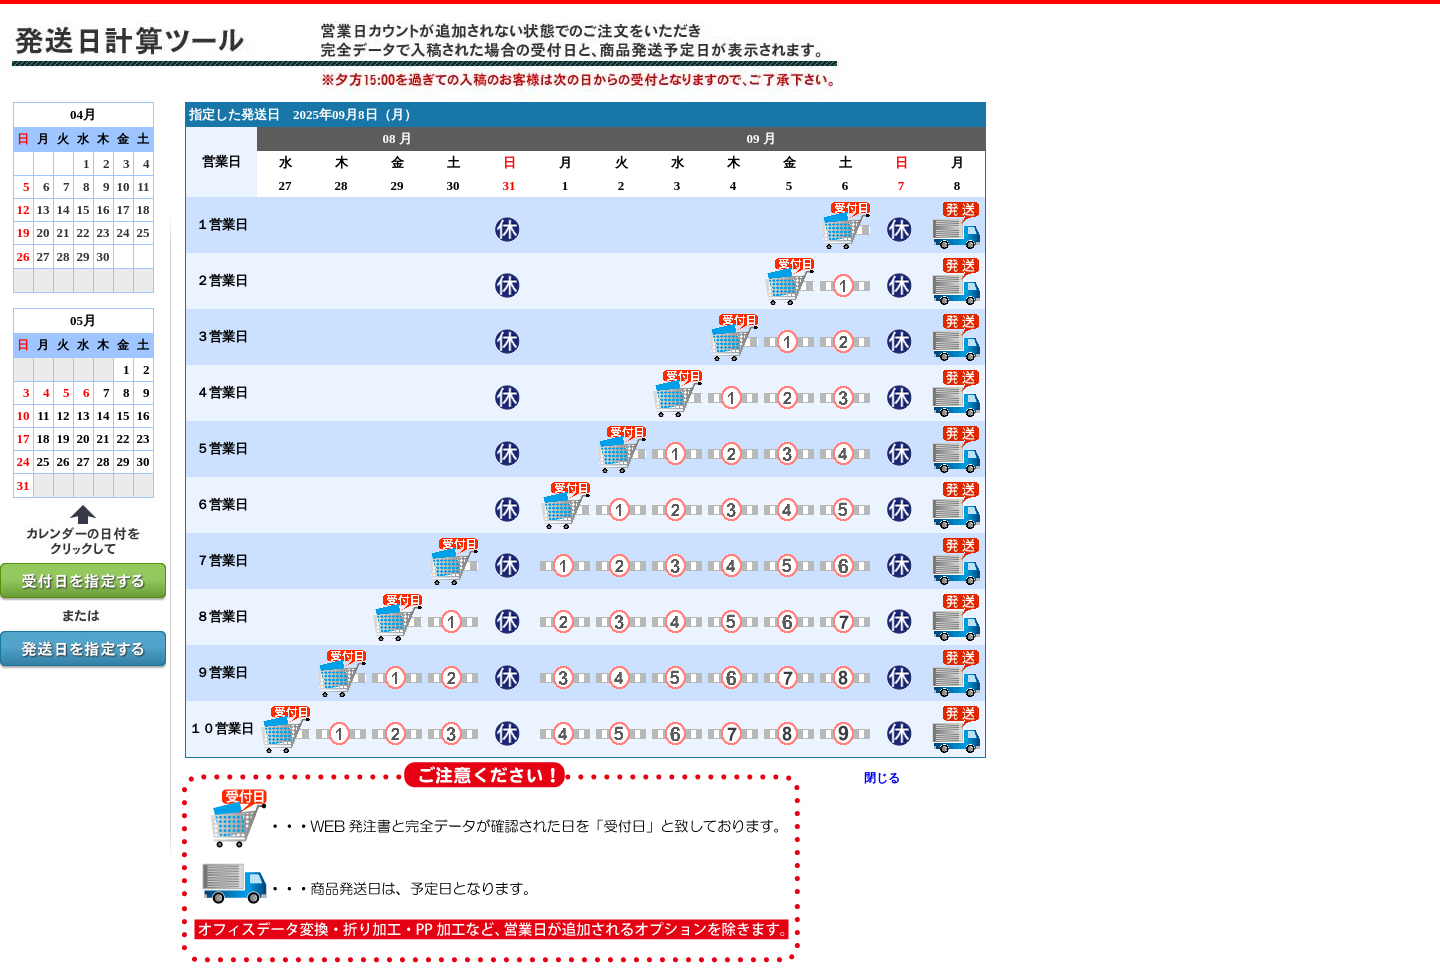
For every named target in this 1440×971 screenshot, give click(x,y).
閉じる (882, 778)
